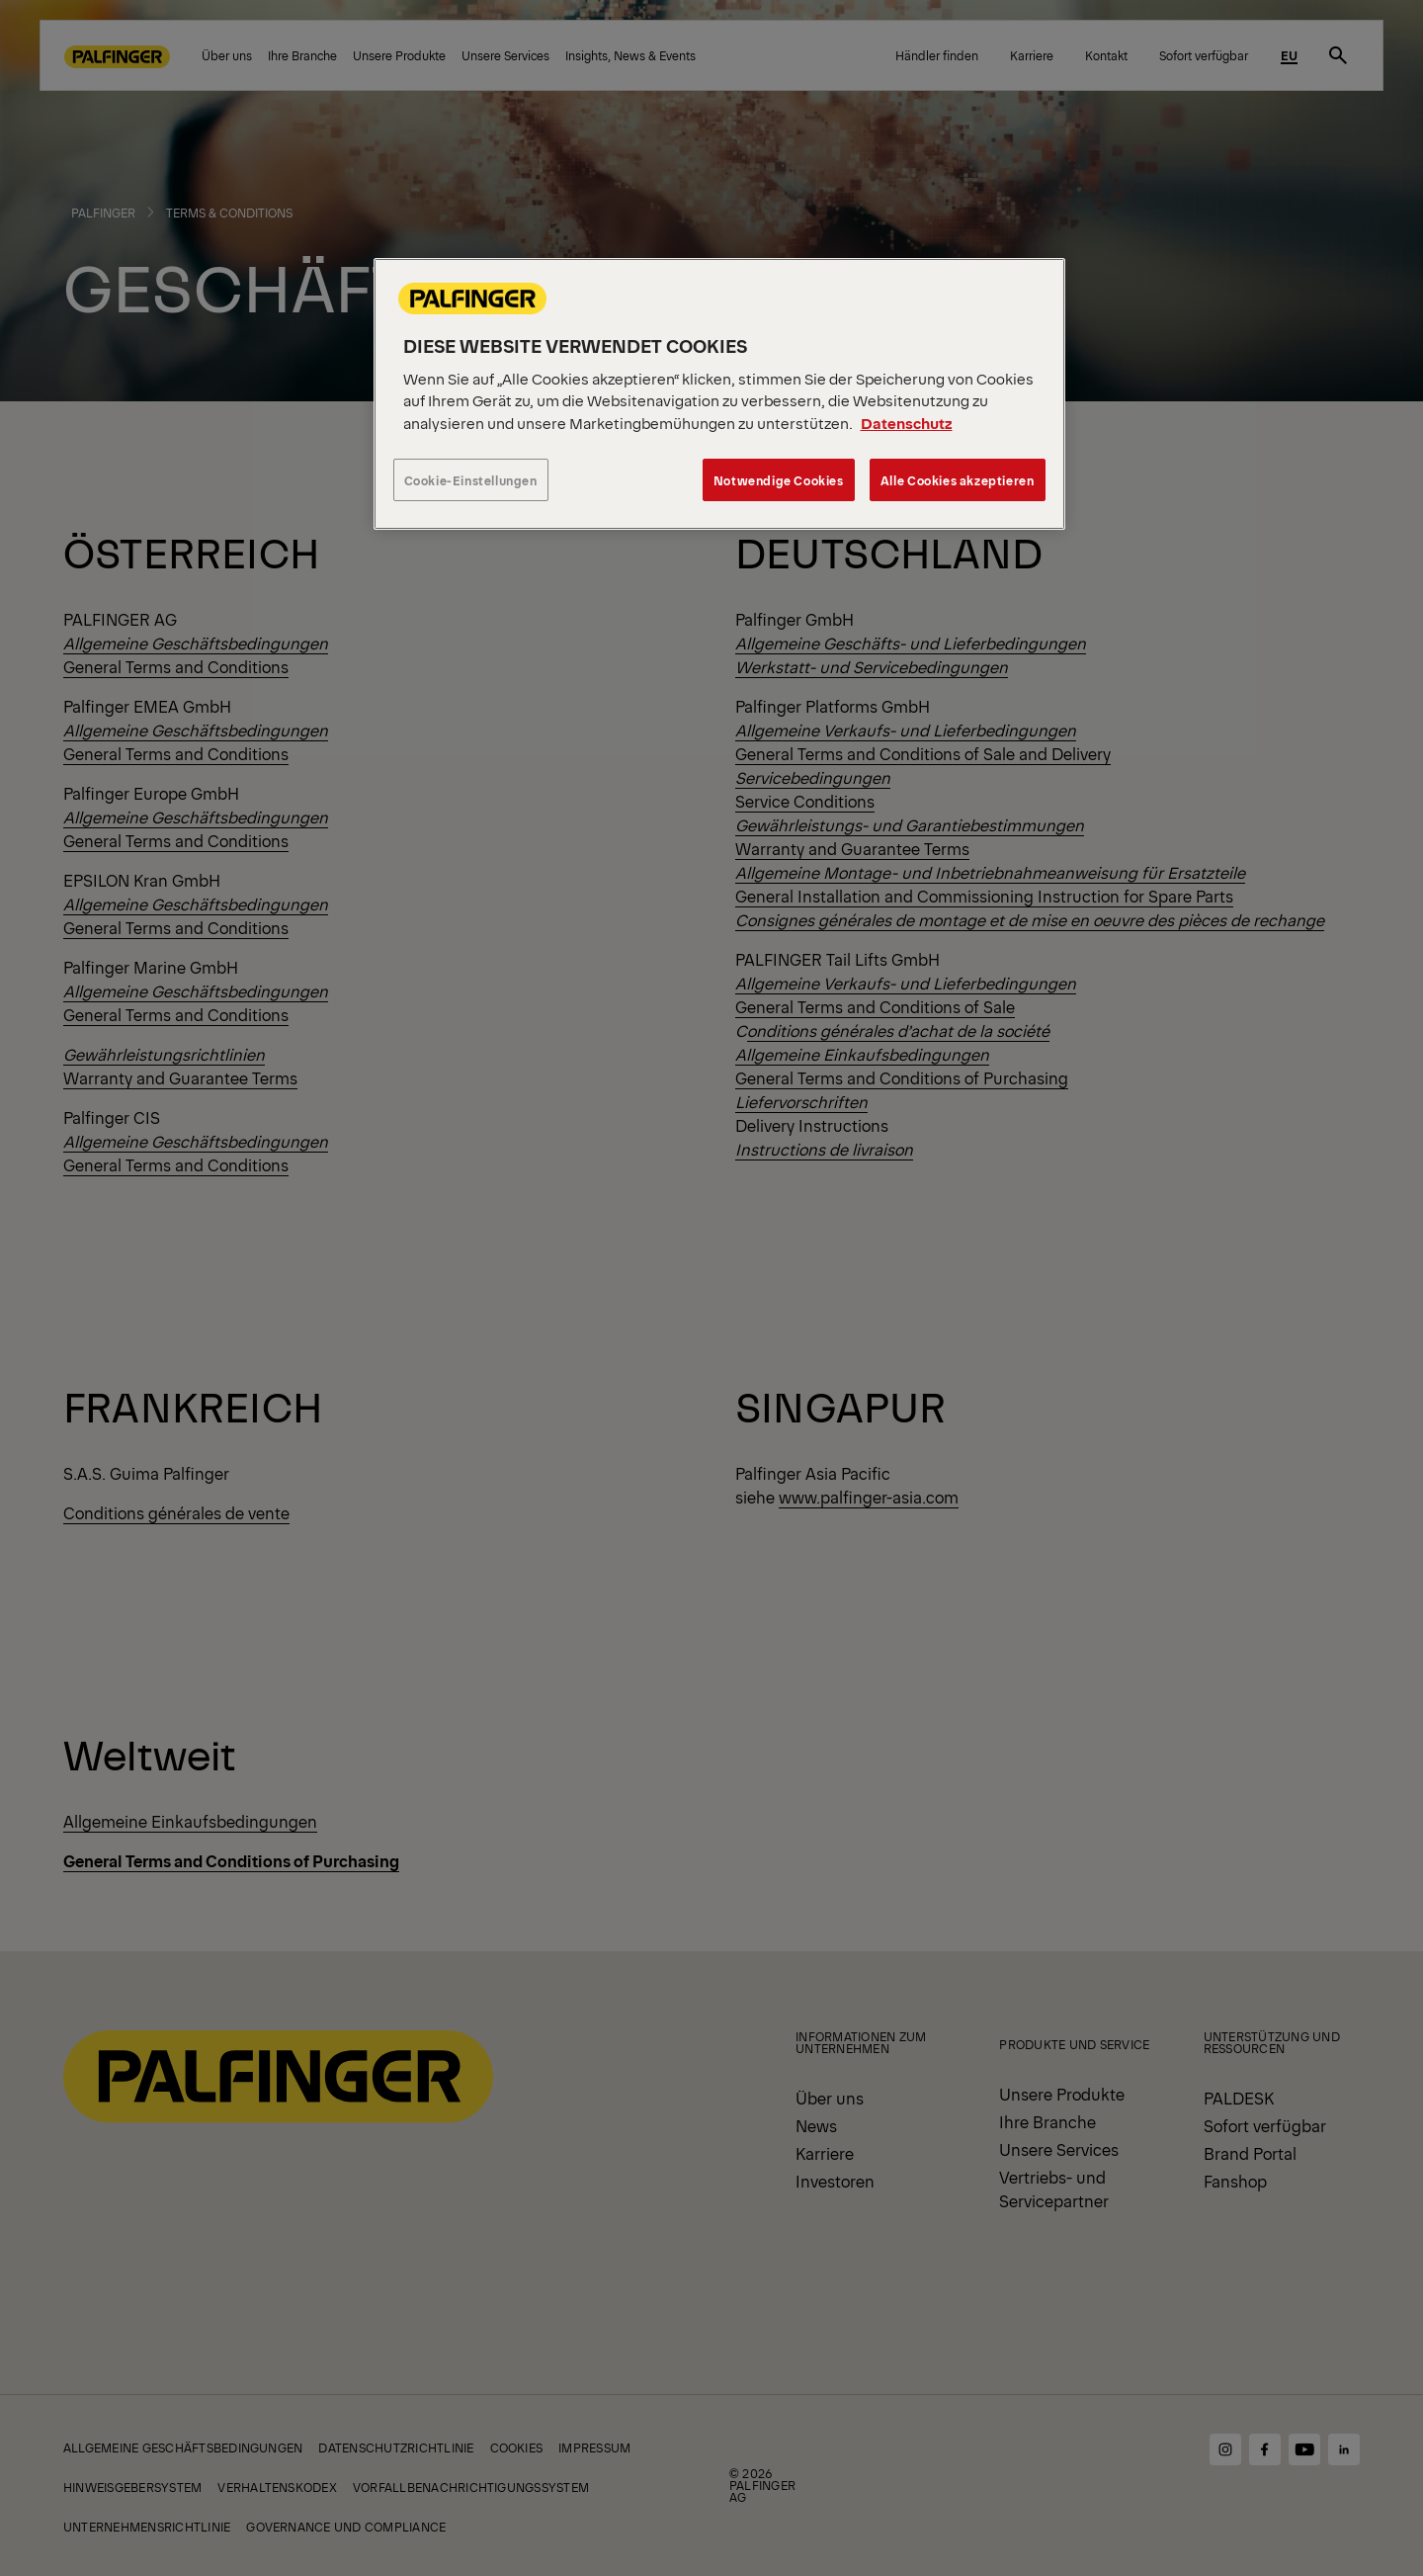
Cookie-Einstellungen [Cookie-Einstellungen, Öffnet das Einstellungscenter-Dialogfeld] (471, 480)
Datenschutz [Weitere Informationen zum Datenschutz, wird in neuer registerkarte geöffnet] (907, 422)
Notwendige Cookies (778, 480)
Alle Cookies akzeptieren (957, 480)
